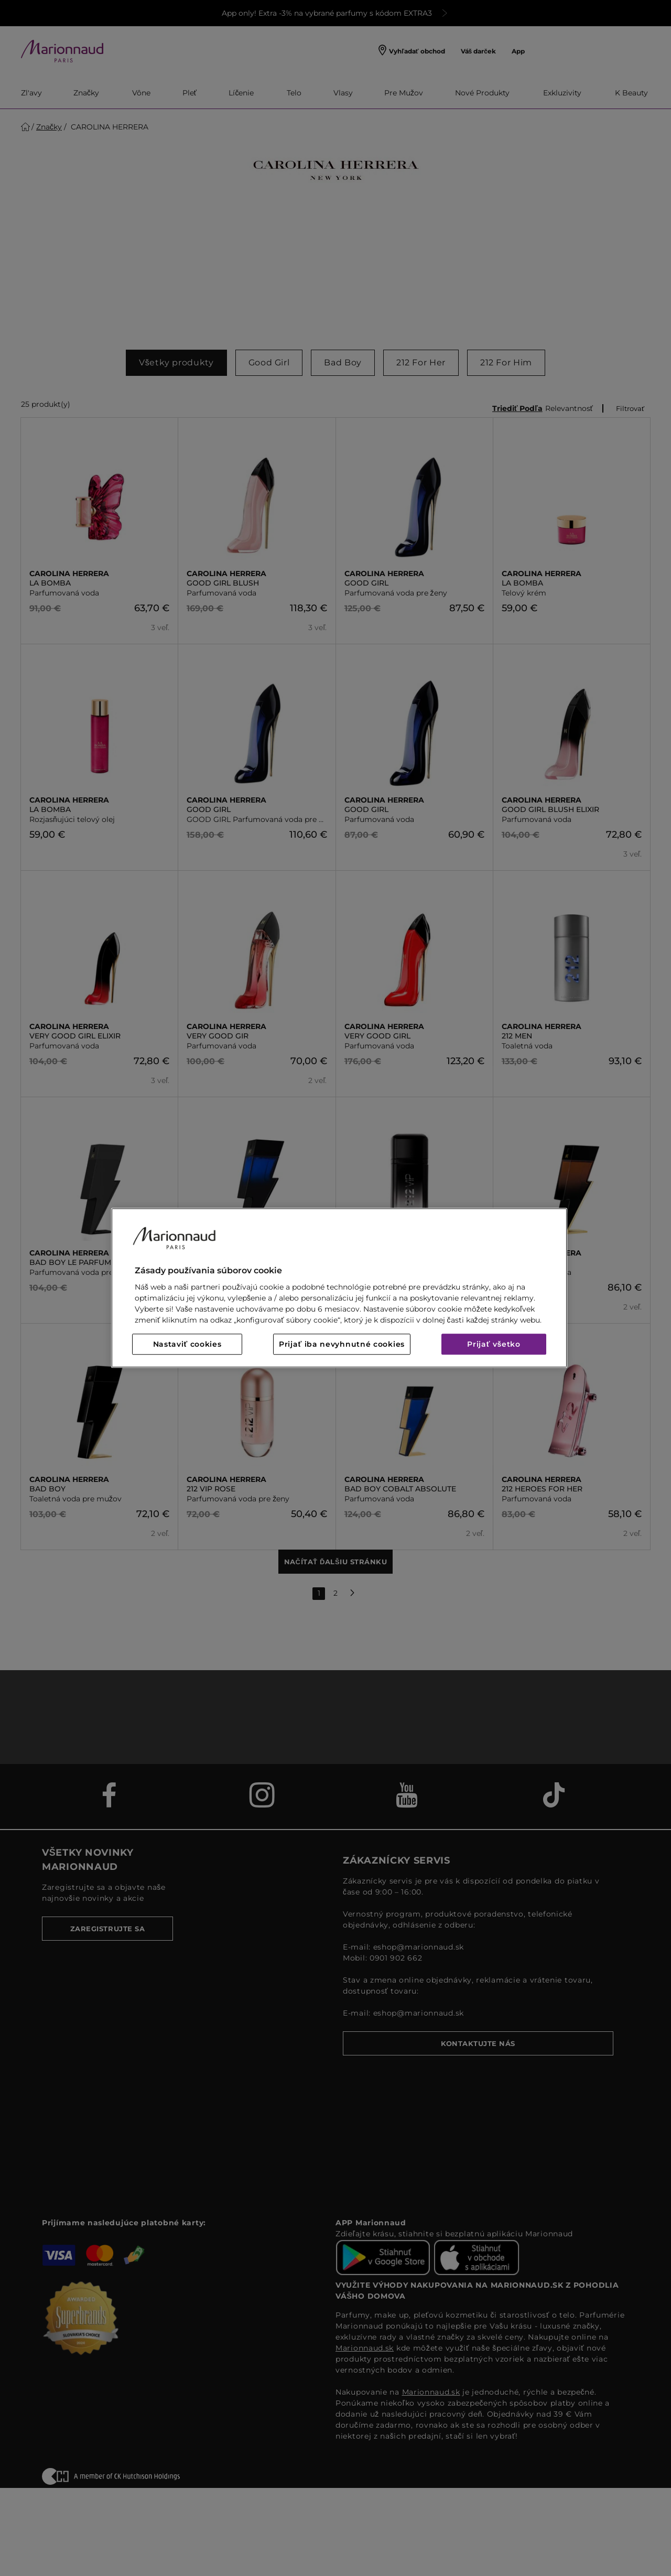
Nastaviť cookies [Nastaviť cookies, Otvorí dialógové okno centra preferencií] (187, 1344)
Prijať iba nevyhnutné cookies (342, 1344)
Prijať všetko (494, 1344)
